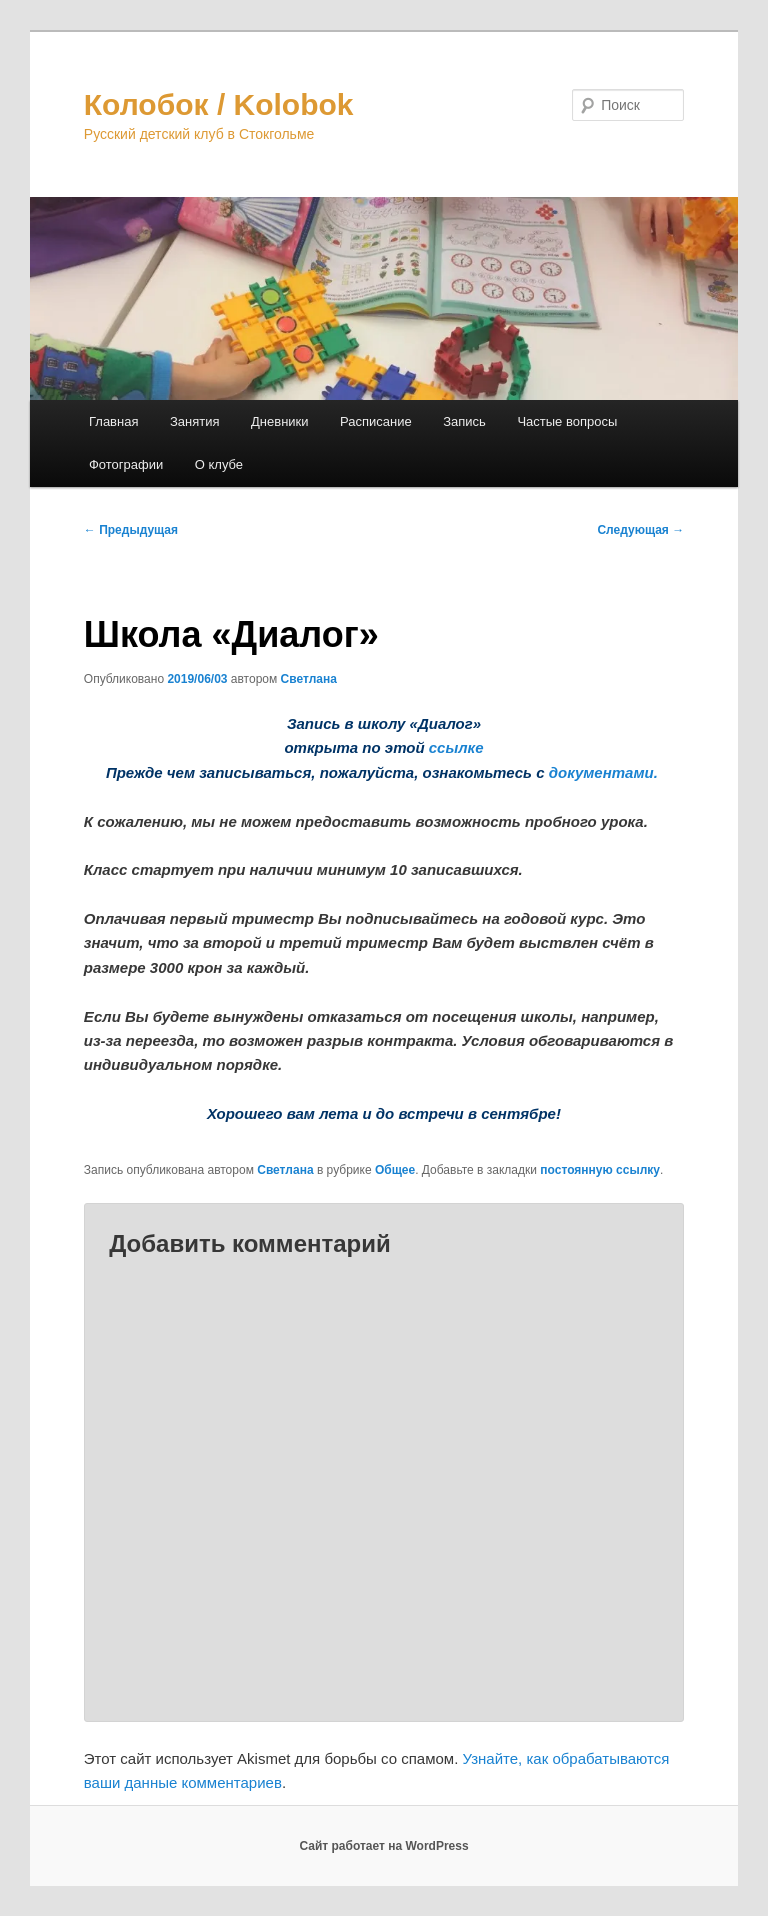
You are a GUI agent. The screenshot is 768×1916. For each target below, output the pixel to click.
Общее (395, 1170)
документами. (604, 772)
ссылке (456, 747)
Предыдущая (131, 530)
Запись (464, 421)
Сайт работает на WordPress (383, 1846)
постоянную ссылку (600, 1170)
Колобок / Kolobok (219, 104)
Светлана (309, 679)
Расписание (376, 421)
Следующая (640, 530)
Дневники (280, 421)
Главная (113, 421)
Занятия (195, 421)
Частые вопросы (567, 421)
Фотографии (126, 464)
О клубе (219, 464)
